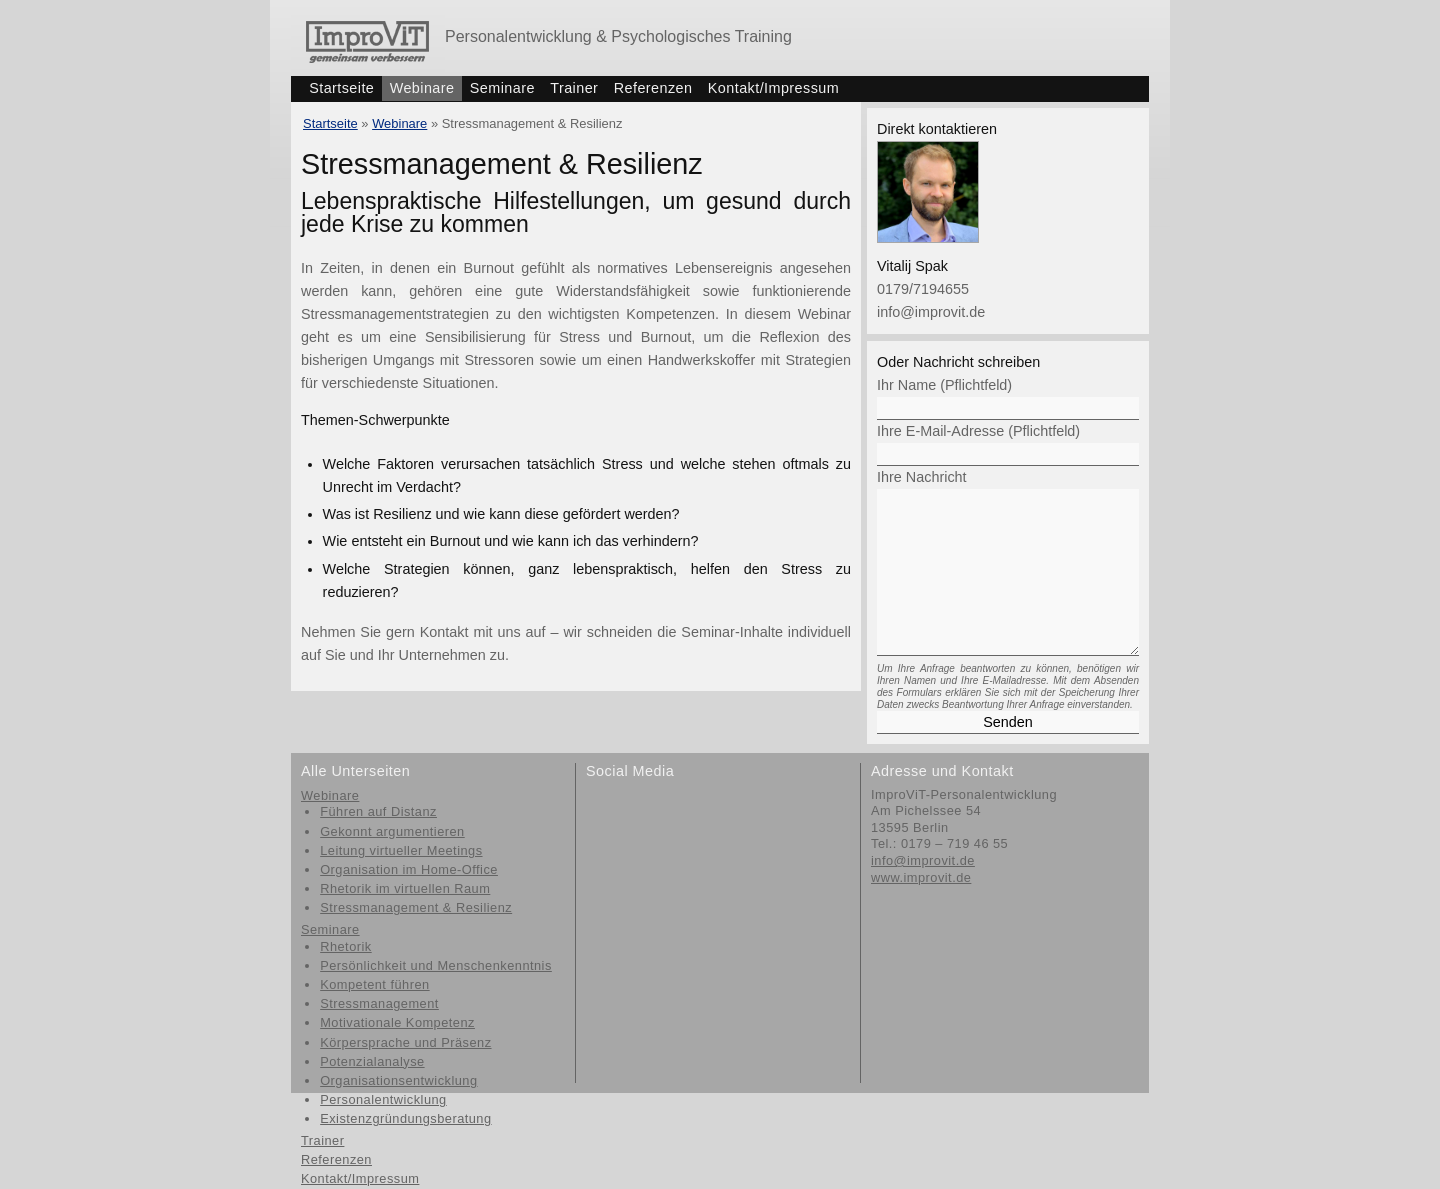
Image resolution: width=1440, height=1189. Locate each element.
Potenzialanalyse (372, 1061)
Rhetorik (346, 946)
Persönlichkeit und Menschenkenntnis (436, 965)
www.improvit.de (921, 877)
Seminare (502, 88)
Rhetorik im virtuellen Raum (405, 888)
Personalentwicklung (383, 1099)
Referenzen (653, 88)
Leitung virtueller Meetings (401, 850)
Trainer (574, 88)
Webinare (422, 88)
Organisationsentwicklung (398, 1080)
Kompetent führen (374, 984)
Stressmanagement (379, 1003)
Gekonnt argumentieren (392, 831)
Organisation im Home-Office (409, 869)
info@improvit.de (931, 312)
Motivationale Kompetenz (397, 1022)
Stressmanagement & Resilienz (416, 907)
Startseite (341, 88)
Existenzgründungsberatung (405, 1118)
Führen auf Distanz (378, 811)
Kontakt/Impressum (773, 88)
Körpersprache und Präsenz (405, 1042)
